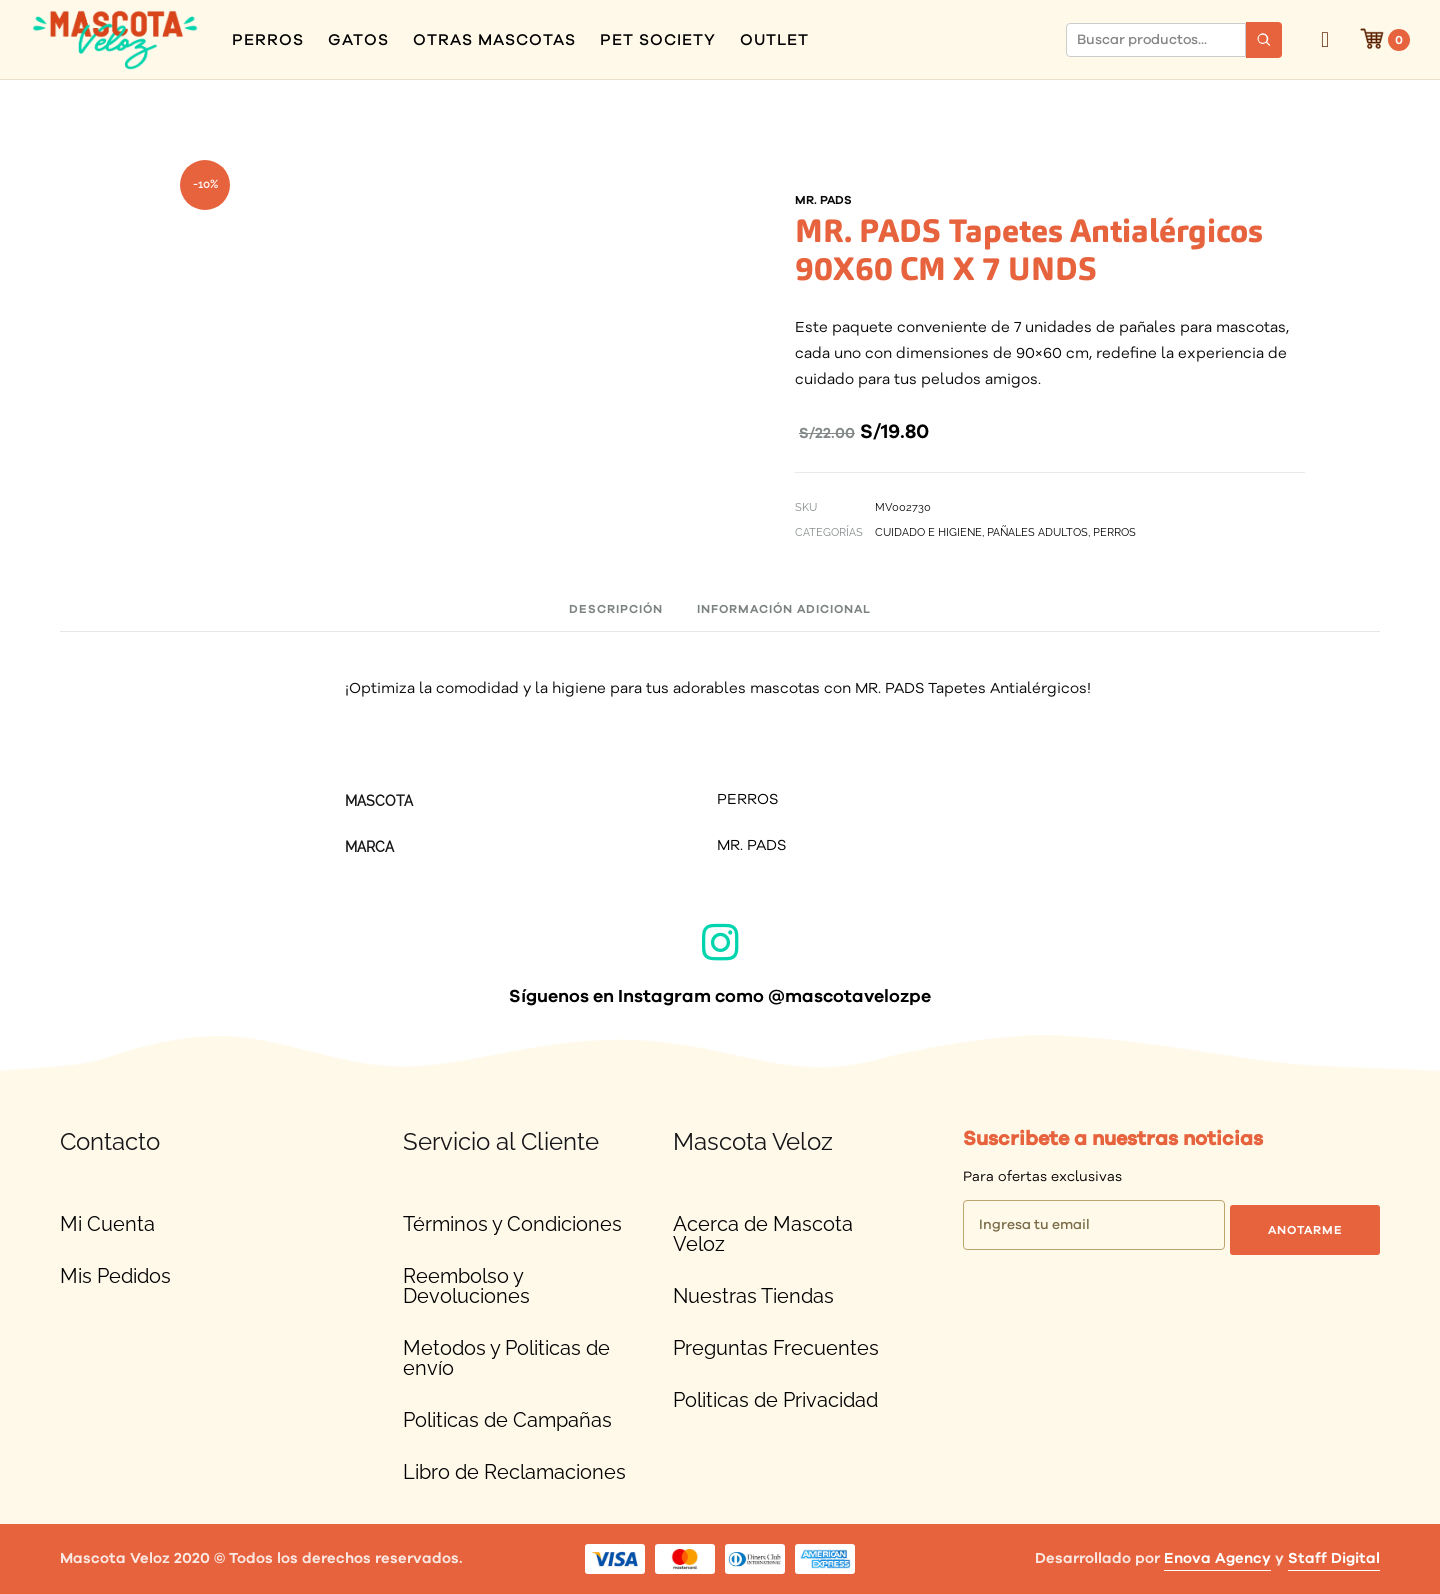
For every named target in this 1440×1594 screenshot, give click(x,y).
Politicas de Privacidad (775, 1400)
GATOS (358, 40)
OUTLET (774, 40)
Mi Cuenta (107, 1224)
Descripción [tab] (616, 609)
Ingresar (1325, 40)
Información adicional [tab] (784, 609)
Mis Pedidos (115, 1276)
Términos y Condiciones (512, 1224)
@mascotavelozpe (849, 997)
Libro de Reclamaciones (514, 1472)
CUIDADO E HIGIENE (928, 532)
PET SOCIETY (658, 40)
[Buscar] (1264, 40)
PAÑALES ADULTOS (1037, 532)
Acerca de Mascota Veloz (763, 1234)
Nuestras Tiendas (753, 1296)
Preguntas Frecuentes (776, 1348)
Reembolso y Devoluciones (466, 1286)
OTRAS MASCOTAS (494, 40)
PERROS (268, 40)
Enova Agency (1217, 1558)
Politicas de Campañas (507, 1420)
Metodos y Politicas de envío (506, 1358)
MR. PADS (751, 846)
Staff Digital (1334, 1558)
